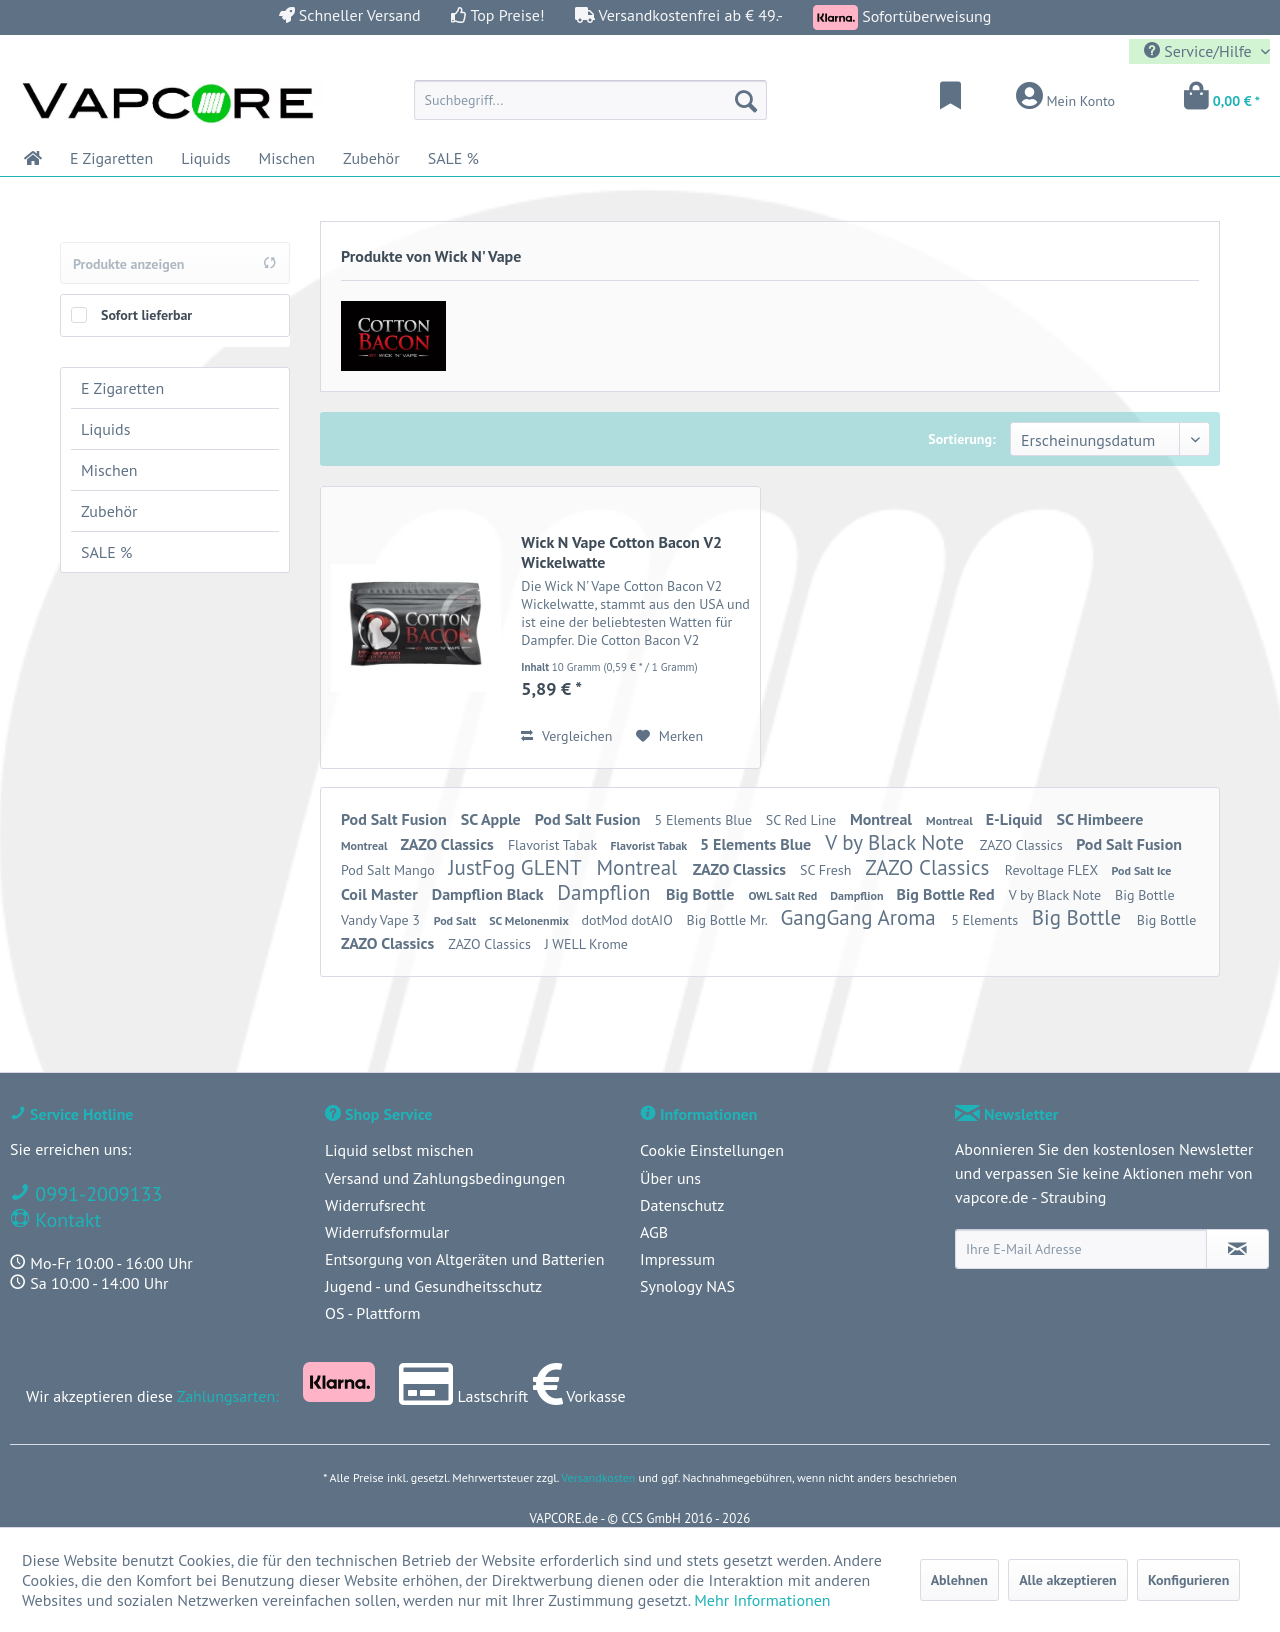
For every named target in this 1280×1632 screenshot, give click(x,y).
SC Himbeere (1100, 819)
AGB (654, 1232)
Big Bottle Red (948, 894)
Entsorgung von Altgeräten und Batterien (464, 1259)
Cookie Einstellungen (712, 1150)
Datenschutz (682, 1205)
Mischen (109, 470)
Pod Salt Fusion (396, 819)
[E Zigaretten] (111, 158)
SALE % (106, 552)
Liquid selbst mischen (399, 1150)
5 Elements (986, 920)
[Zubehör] (371, 158)
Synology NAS (687, 1286)
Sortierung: (961, 439)
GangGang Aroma (860, 917)
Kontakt (65, 1220)
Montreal (883, 819)
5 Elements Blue (705, 820)
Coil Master (381, 894)
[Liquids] (205, 158)
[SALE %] (453, 158)
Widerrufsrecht (375, 1205)
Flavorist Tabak (554, 845)
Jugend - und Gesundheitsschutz (433, 1286)
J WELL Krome (586, 944)
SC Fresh (827, 870)
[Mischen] (287, 158)
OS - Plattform (373, 1313)
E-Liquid (1016, 819)
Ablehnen (959, 1580)
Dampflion (606, 892)
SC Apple (493, 819)
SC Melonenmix (530, 920)
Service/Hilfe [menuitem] (1200, 51)
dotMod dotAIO (629, 920)
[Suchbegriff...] (590, 100)
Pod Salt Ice (1142, 870)
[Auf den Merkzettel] (669, 736)
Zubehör (109, 511)
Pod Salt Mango (389, 870)
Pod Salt (456, 920)
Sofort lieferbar (146, 315)
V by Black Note (897, 842)
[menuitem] (590, 100)
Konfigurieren (1188, 1580)
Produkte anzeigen (175, 264)
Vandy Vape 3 (382, 920)
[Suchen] (746, 100)
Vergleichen (566, 736)
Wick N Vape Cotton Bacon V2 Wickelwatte (621, 552)
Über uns (670, 1178)
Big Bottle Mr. (729, 920)
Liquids (105, 429)
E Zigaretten (122, 388)
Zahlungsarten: (228, 1396)
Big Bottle (702, 894)
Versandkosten (598, 1477)
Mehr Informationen (762, 1600)
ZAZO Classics (449, 844)
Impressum (677, 1259)
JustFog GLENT (517, 867)
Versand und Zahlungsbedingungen (445, 1178)
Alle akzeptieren (1068, 1580)
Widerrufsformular (387, 1232)
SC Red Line (803, 820)
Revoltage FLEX (1053, 870)
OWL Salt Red (784, 895)
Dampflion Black (489, 894)
